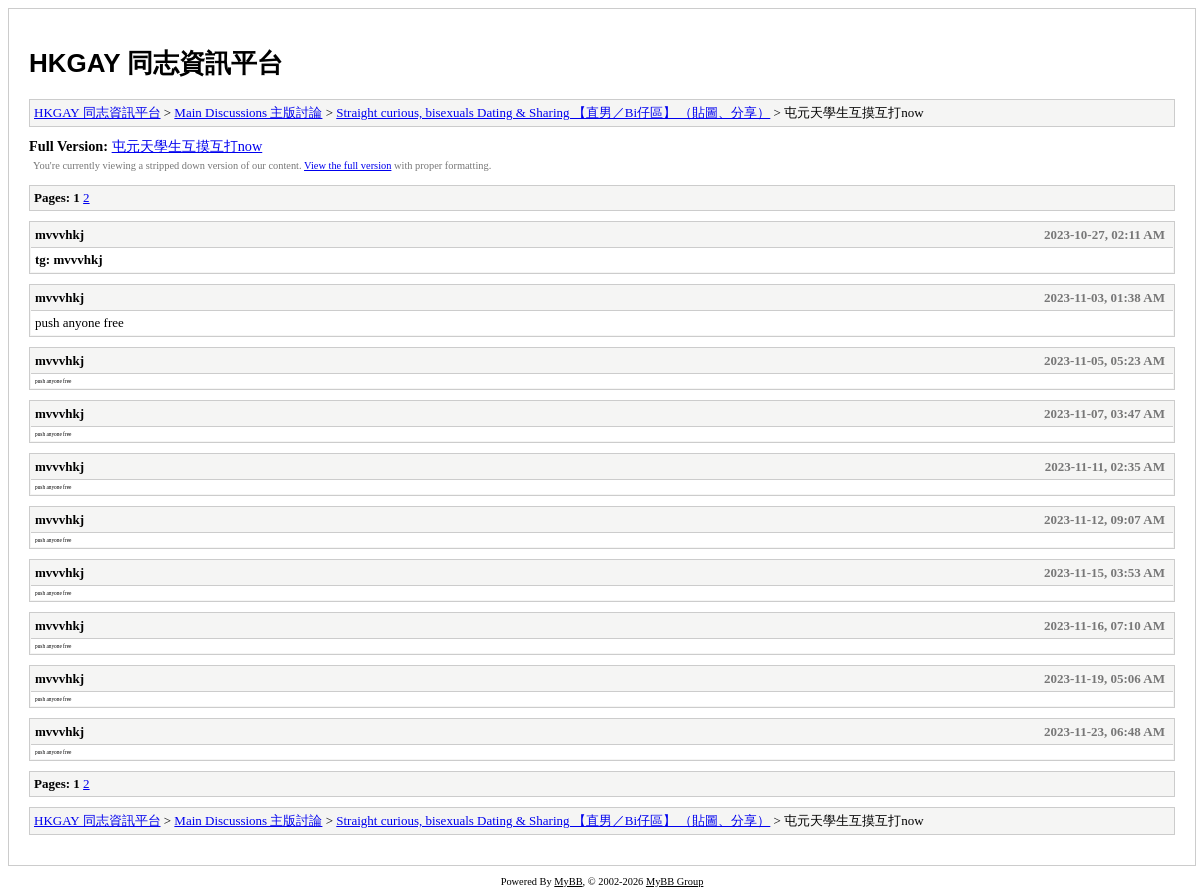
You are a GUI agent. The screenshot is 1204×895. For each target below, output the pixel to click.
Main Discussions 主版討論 (248, 112)
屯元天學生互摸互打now (187, 146)
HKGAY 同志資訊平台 (156, 63)
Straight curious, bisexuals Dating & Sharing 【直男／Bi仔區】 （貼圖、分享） (553, 112)
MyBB (568, 881)
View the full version (347, 165)
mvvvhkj (59, 234)
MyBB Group (674, 881)
